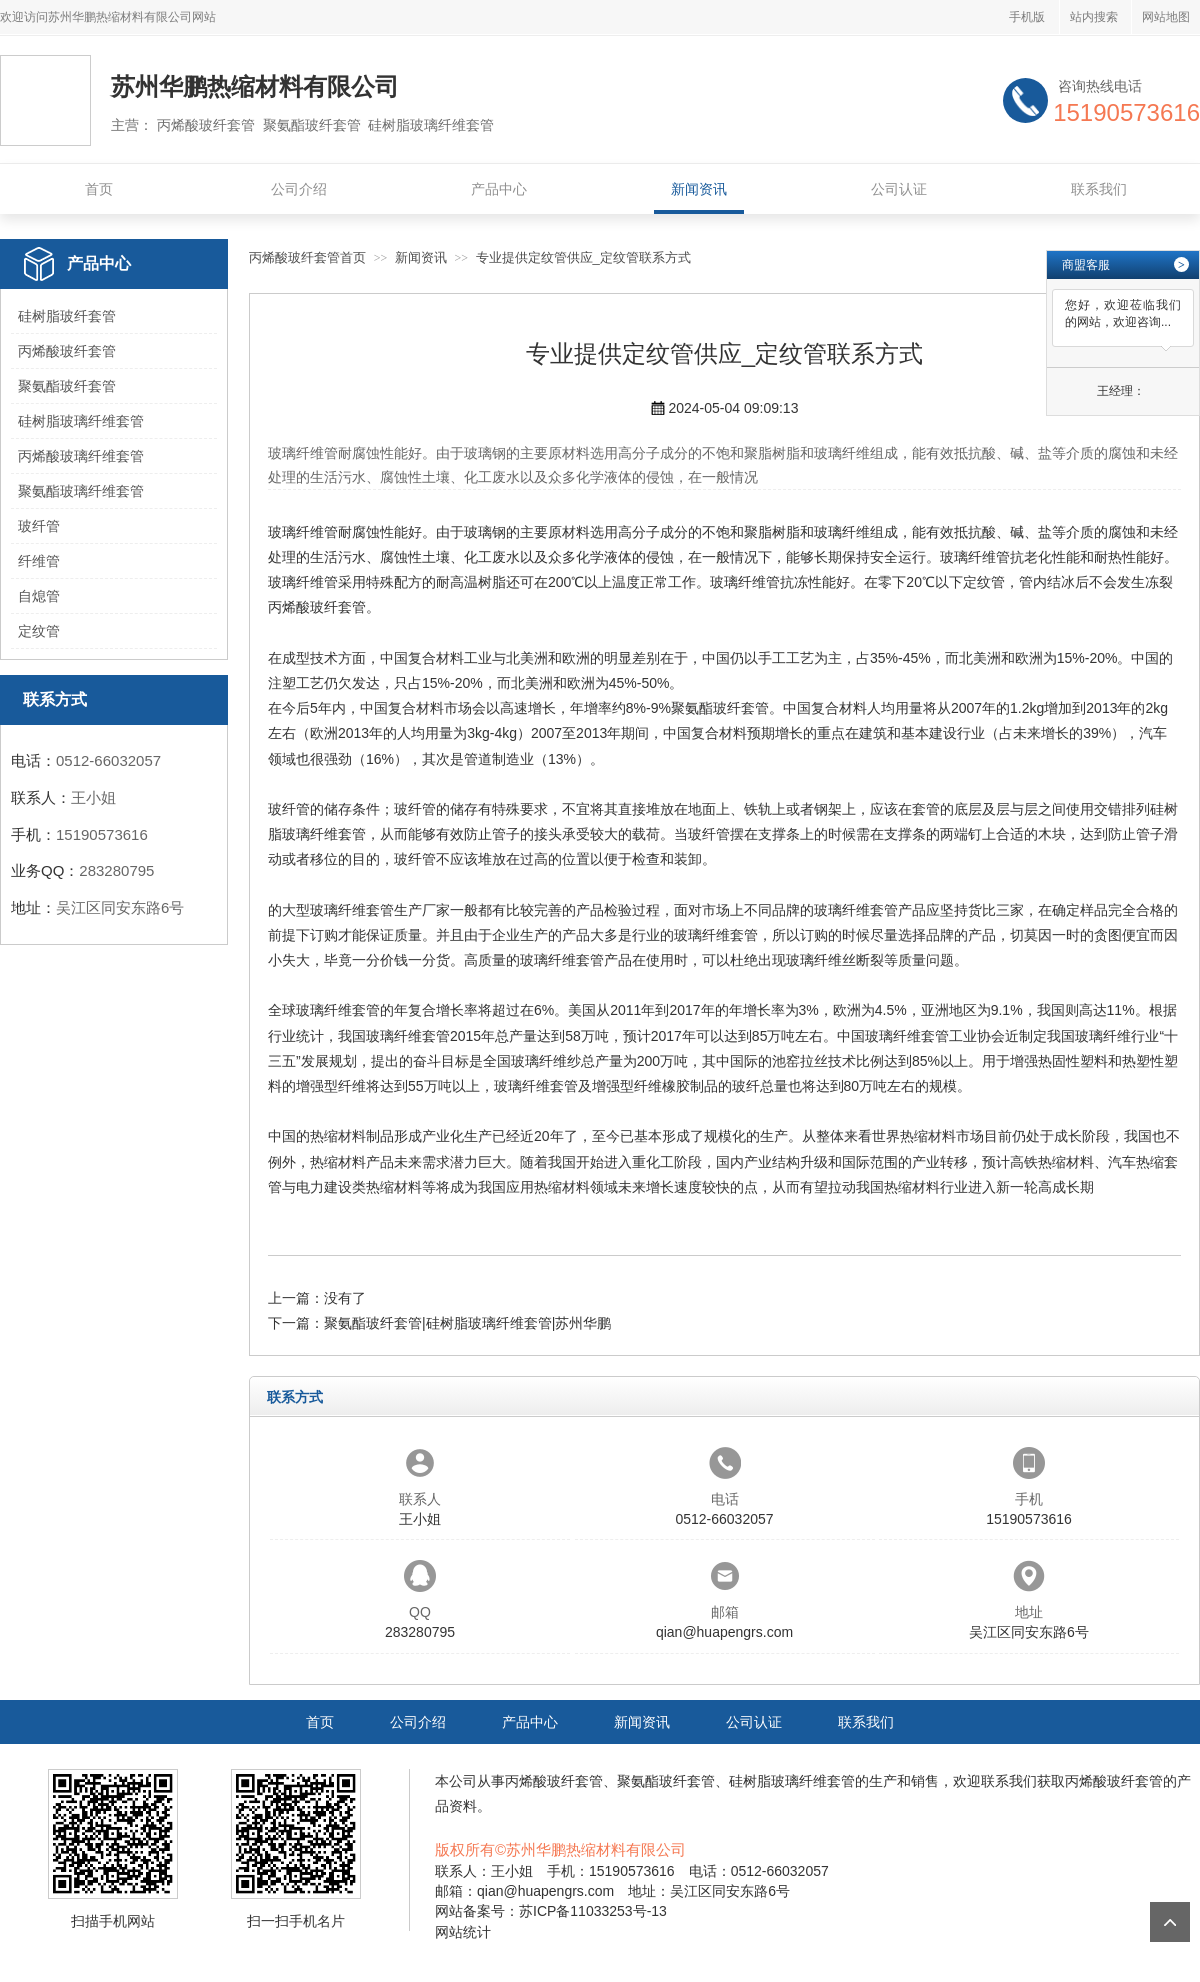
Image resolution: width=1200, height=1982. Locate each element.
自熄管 (39, 596)
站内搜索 (1094, 17)
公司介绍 (299, 189)
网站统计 (463, 1932)
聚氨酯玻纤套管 (67, 386)
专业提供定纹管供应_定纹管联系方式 (583, 257)
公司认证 (899, 189)
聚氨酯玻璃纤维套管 (81, 491)
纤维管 (39, 561)
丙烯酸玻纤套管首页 (307, 257)
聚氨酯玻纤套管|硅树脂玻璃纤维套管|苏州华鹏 (467, 1323)
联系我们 (1099, 189)
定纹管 (39, 631)
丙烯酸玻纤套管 (67, 351)
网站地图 (1166, 17)
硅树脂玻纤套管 (67, 316)
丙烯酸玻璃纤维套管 (81, 456)
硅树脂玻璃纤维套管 (81, 421)
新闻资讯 (699, 189)
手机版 (1027, 17)
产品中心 (499, 189)
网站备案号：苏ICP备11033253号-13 (551, 1911)
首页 (99, 189)
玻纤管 (39, 526)
